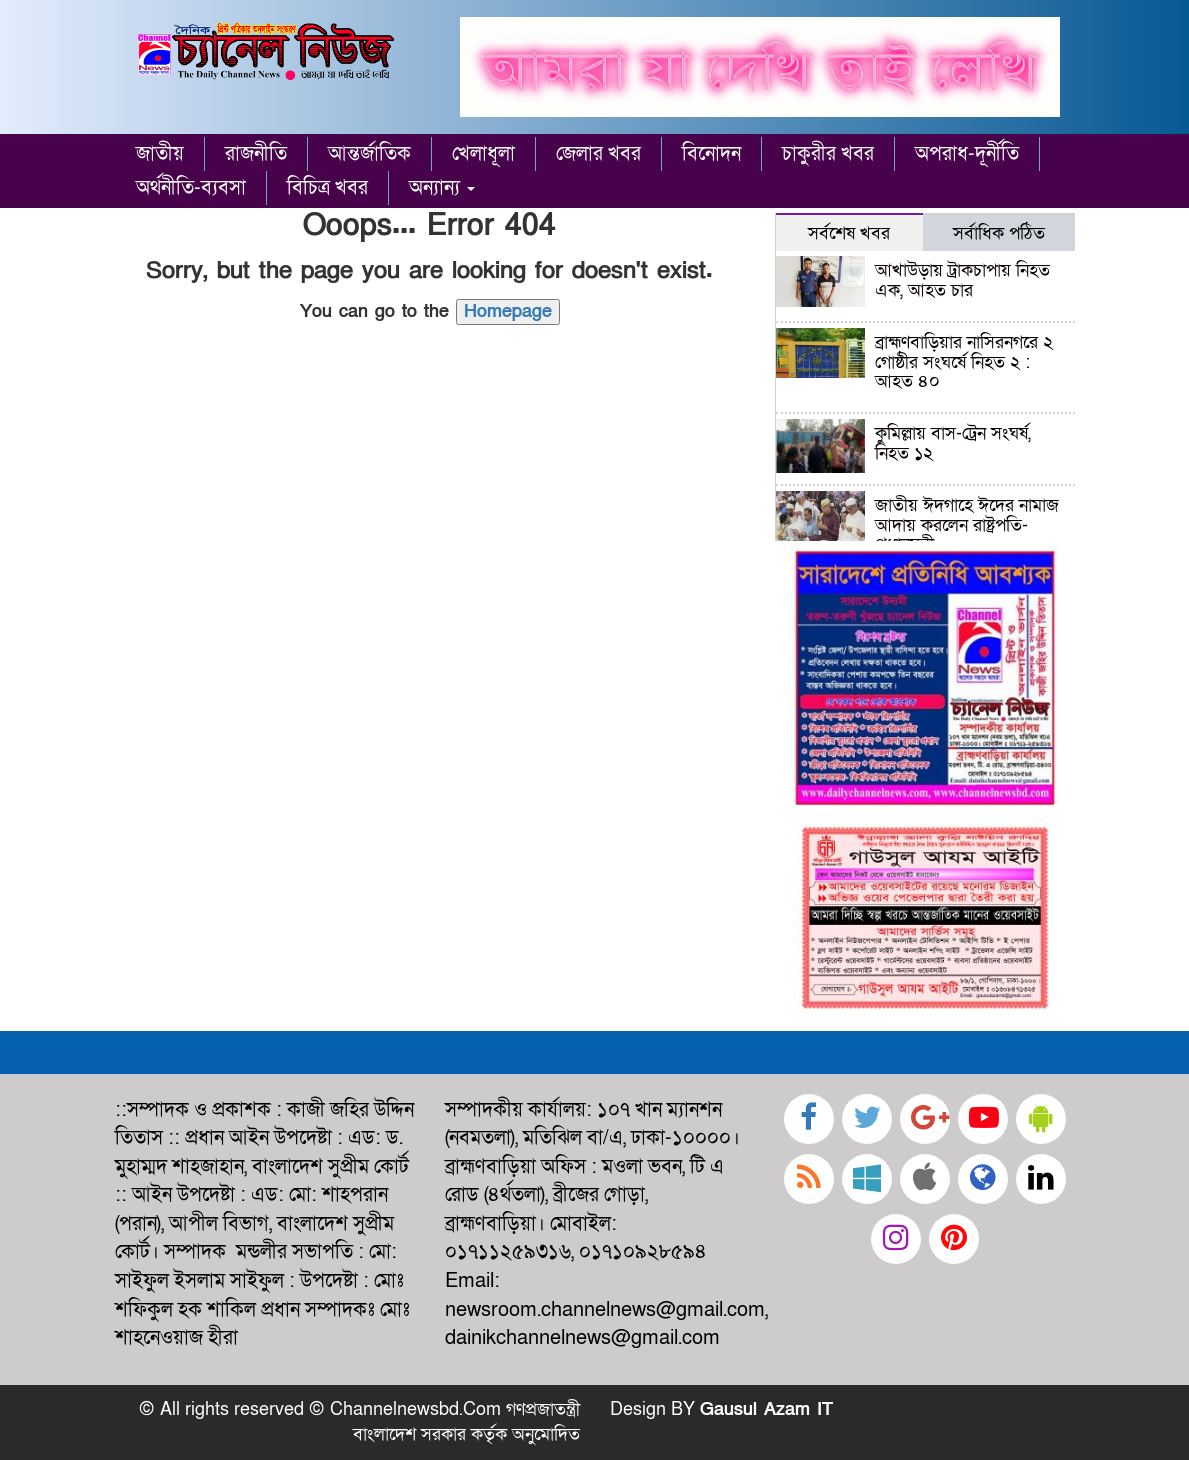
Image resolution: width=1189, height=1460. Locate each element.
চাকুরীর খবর (828, 154)
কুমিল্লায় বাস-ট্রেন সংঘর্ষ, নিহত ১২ (953, 443)
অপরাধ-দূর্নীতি (967, 154)
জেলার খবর (598, 154)
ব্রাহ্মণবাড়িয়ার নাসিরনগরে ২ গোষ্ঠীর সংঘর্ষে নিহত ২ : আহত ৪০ (964, 362)
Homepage (508, 311)
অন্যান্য (442, 188)
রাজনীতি (256, 154)
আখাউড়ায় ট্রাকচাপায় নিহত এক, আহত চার (962, 280)
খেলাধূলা (483, 154)
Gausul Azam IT (766, 1409)
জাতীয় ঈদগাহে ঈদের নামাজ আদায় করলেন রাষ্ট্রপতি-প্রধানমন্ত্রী (967, 525)
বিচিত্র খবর (327, 188)
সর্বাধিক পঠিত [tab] (999, 233)
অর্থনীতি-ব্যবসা (191, 188)
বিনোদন (711, 154)
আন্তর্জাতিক (369, 154)
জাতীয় (160, 154)
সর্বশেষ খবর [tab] (849, 233)
